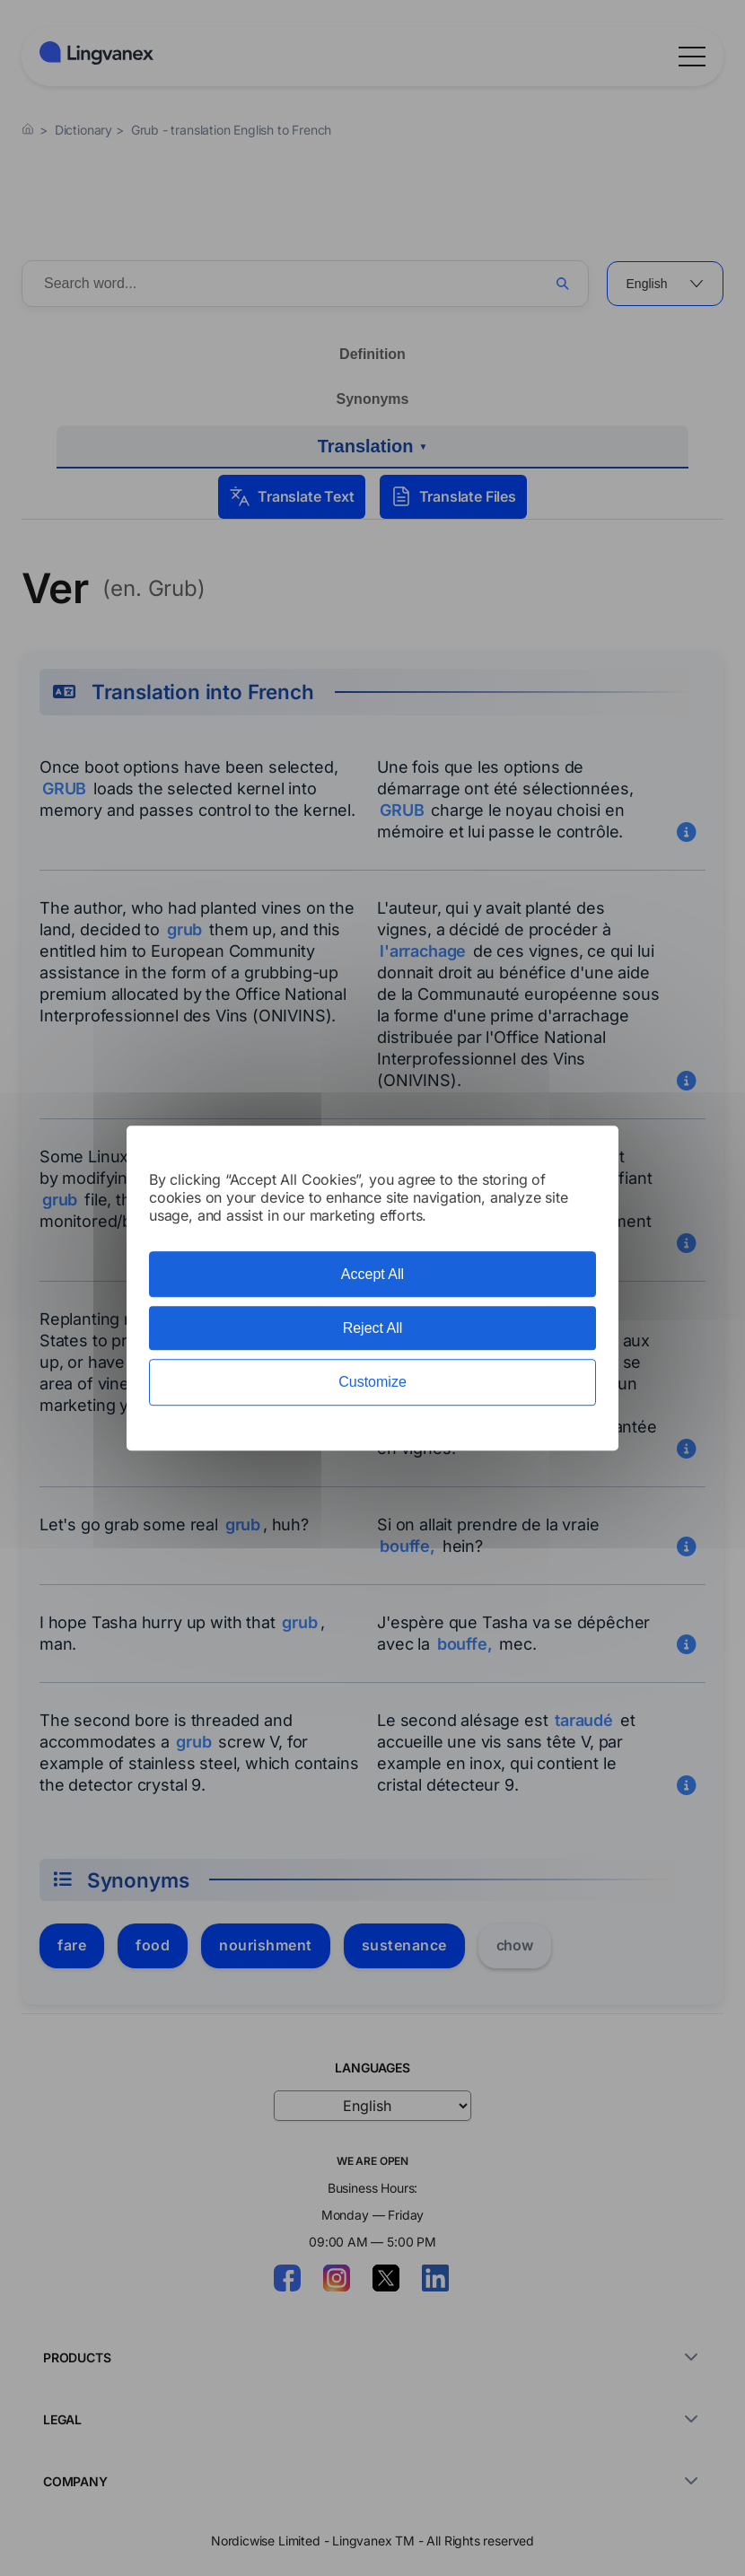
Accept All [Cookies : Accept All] (372, 1274)
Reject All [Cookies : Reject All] (373, 1328)
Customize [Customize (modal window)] (372, 1382)
